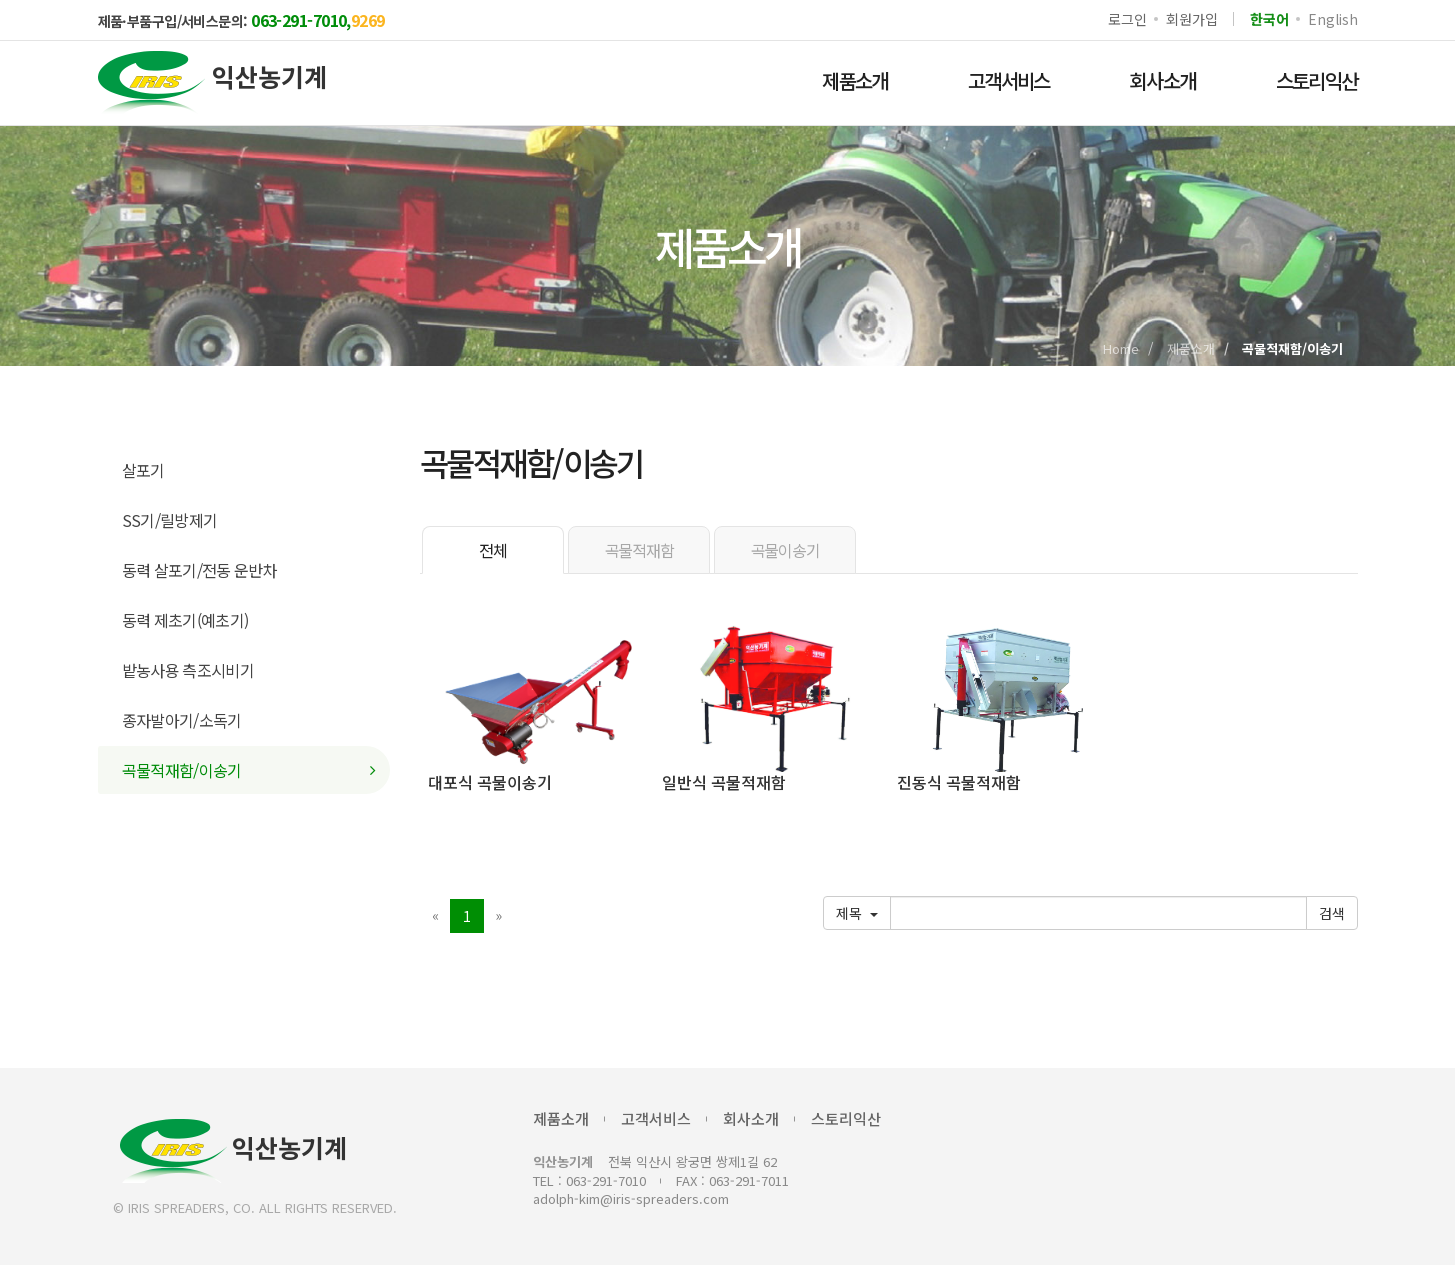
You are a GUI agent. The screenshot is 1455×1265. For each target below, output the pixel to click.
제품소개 (855, 80)
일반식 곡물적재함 (724, 782)
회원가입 (1191, 19)
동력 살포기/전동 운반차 (200, 570)
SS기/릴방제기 (170, 520)
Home (1121, 348)
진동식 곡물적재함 (959, 782)
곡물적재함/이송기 (182, 770)
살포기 (143, 470)
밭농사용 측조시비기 (188, 670)
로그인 (1127, 19)
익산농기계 (233, 1151)
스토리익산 (1317, 80)
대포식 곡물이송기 (490, 782)
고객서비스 (1009, 80)
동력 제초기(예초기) (185, 620)
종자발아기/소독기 (182, 720)
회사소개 (1163, 80)
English (1332, 19)
